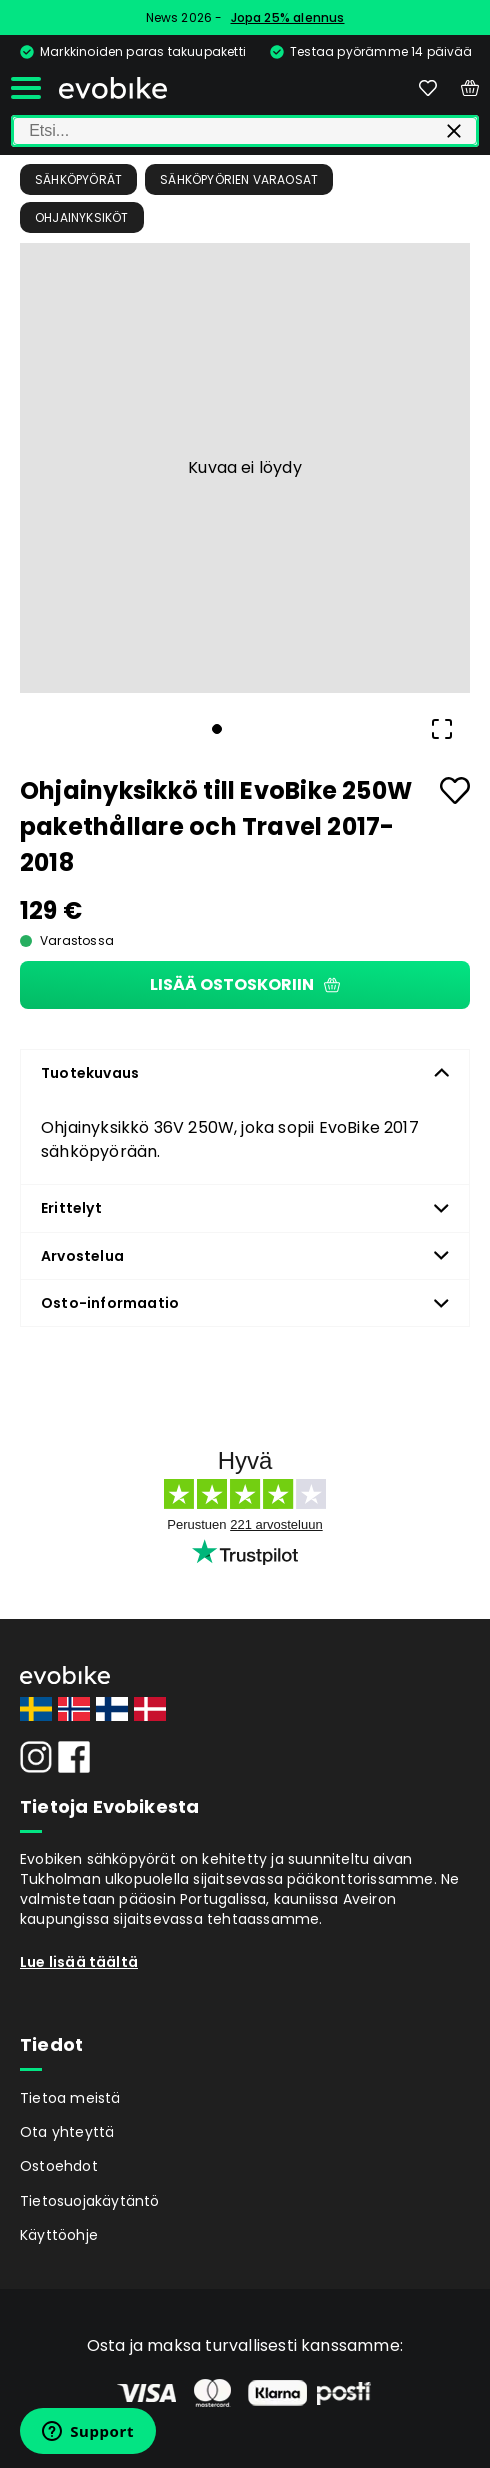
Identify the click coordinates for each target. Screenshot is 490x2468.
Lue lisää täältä (79, 1962)
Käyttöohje (59, 2235)
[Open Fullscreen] (442, 729)
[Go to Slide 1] (217, 729)
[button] (245, 468)
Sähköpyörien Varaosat (239, 179)
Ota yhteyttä (67, 2132)
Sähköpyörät (78, 179)
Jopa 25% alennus (288, 17)
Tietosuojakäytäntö (90, 2201)
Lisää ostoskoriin (245, 984)
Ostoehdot (59, 2166)
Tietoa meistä (70, 2098)
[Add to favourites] (455, 790)
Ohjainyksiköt (82, 217)
